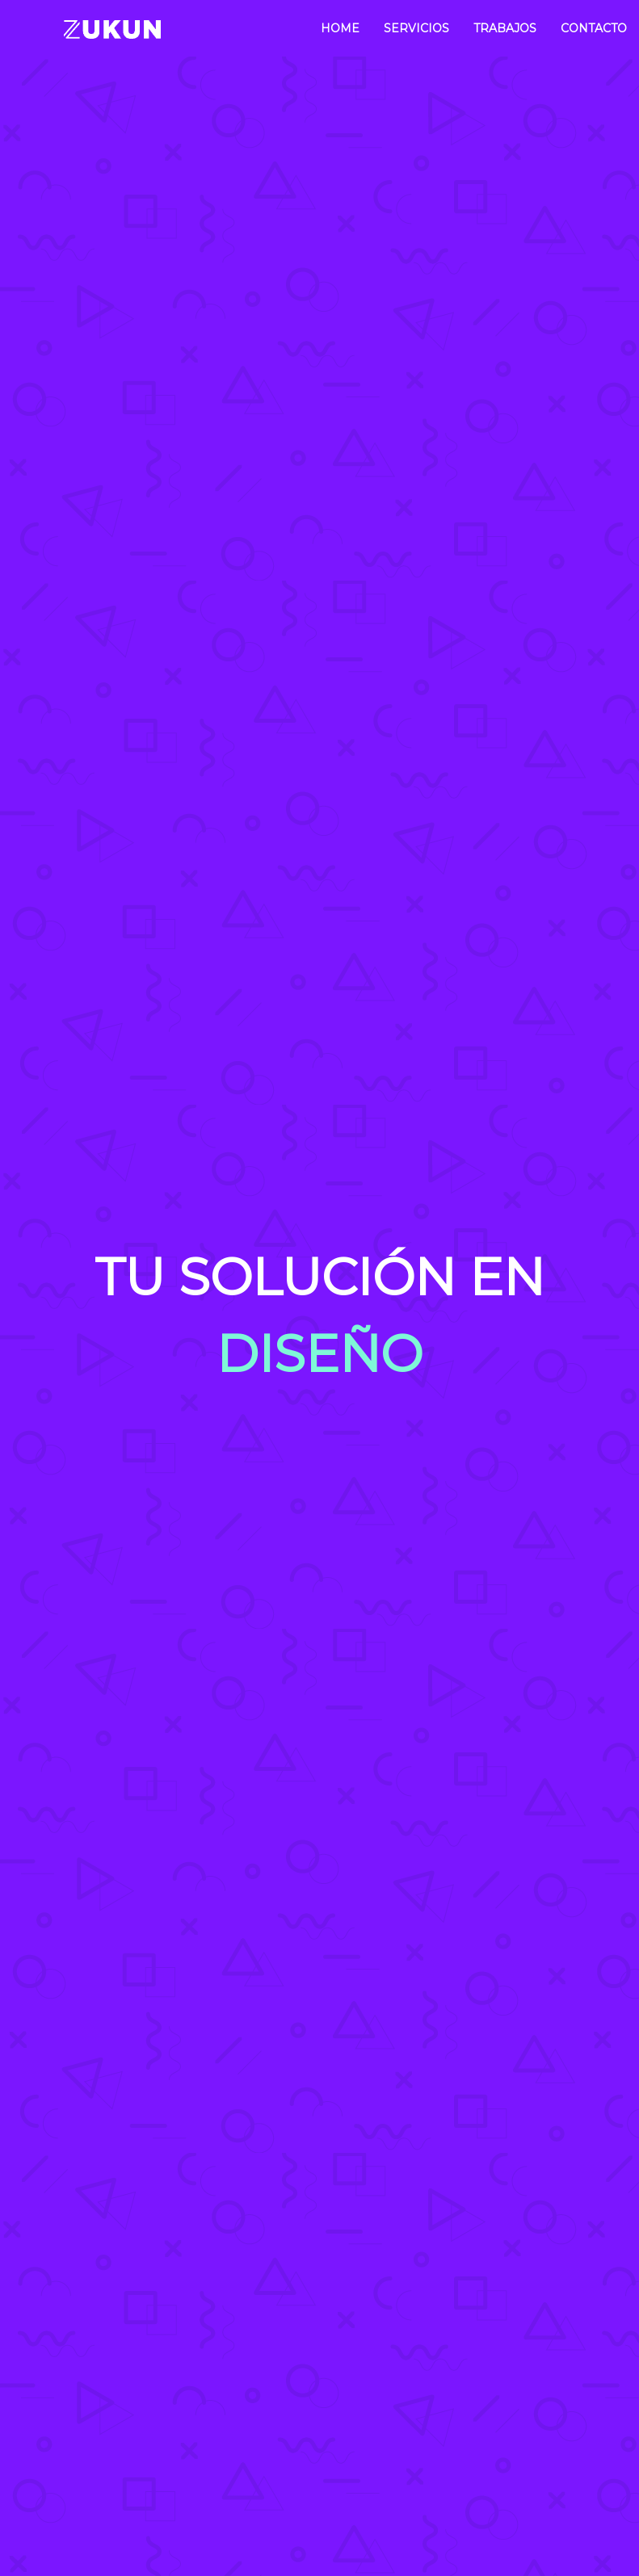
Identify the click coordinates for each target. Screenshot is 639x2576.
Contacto (594, 28)
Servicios (416, 28)
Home (340, 28)
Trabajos (504, 28)
